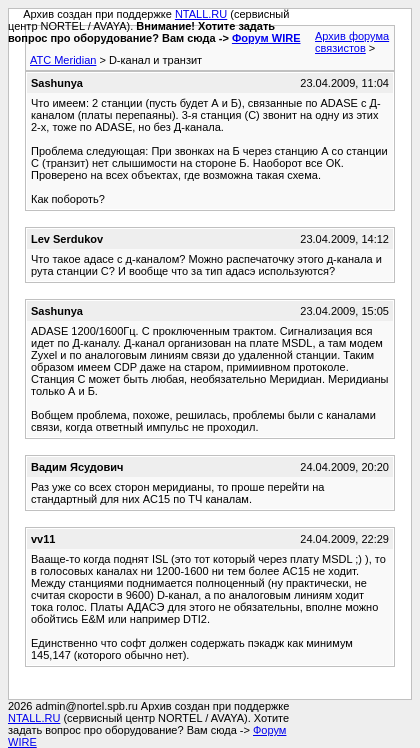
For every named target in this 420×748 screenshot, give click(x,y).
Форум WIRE (266, 38)
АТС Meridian (63, 60)
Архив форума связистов (352, 42)
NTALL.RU (201, 14)
